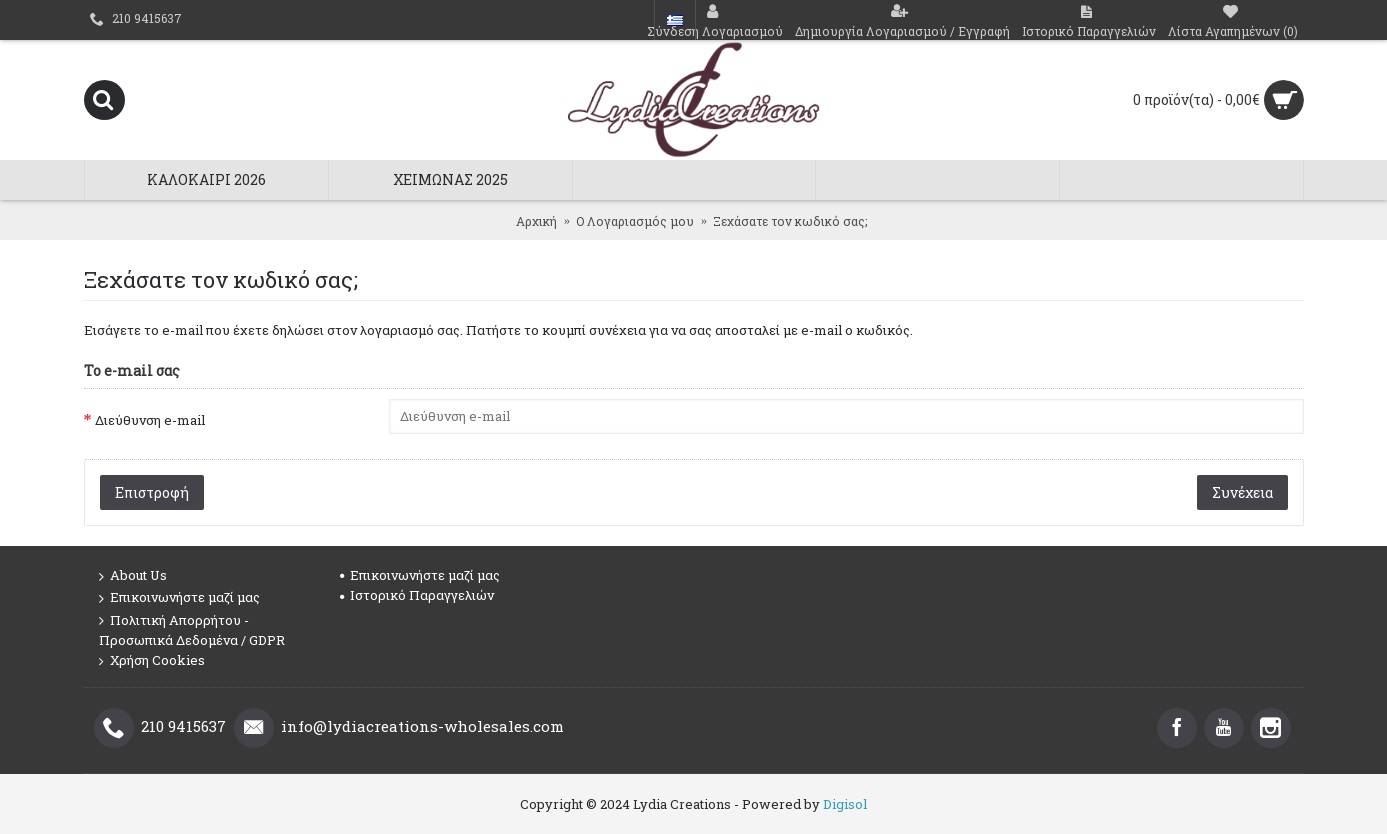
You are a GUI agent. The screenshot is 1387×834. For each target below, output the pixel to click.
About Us (133, 576)
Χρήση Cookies (152, 660)
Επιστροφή (152, 492)
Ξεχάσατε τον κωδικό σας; (790, 221)
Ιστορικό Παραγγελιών (417, 595)
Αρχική (536, 221)
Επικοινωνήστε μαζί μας (179, 598)
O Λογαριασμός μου (635, 221)
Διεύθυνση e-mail (150, 420)
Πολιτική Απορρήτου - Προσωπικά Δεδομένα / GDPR (192, 630)
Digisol (845, 804)
